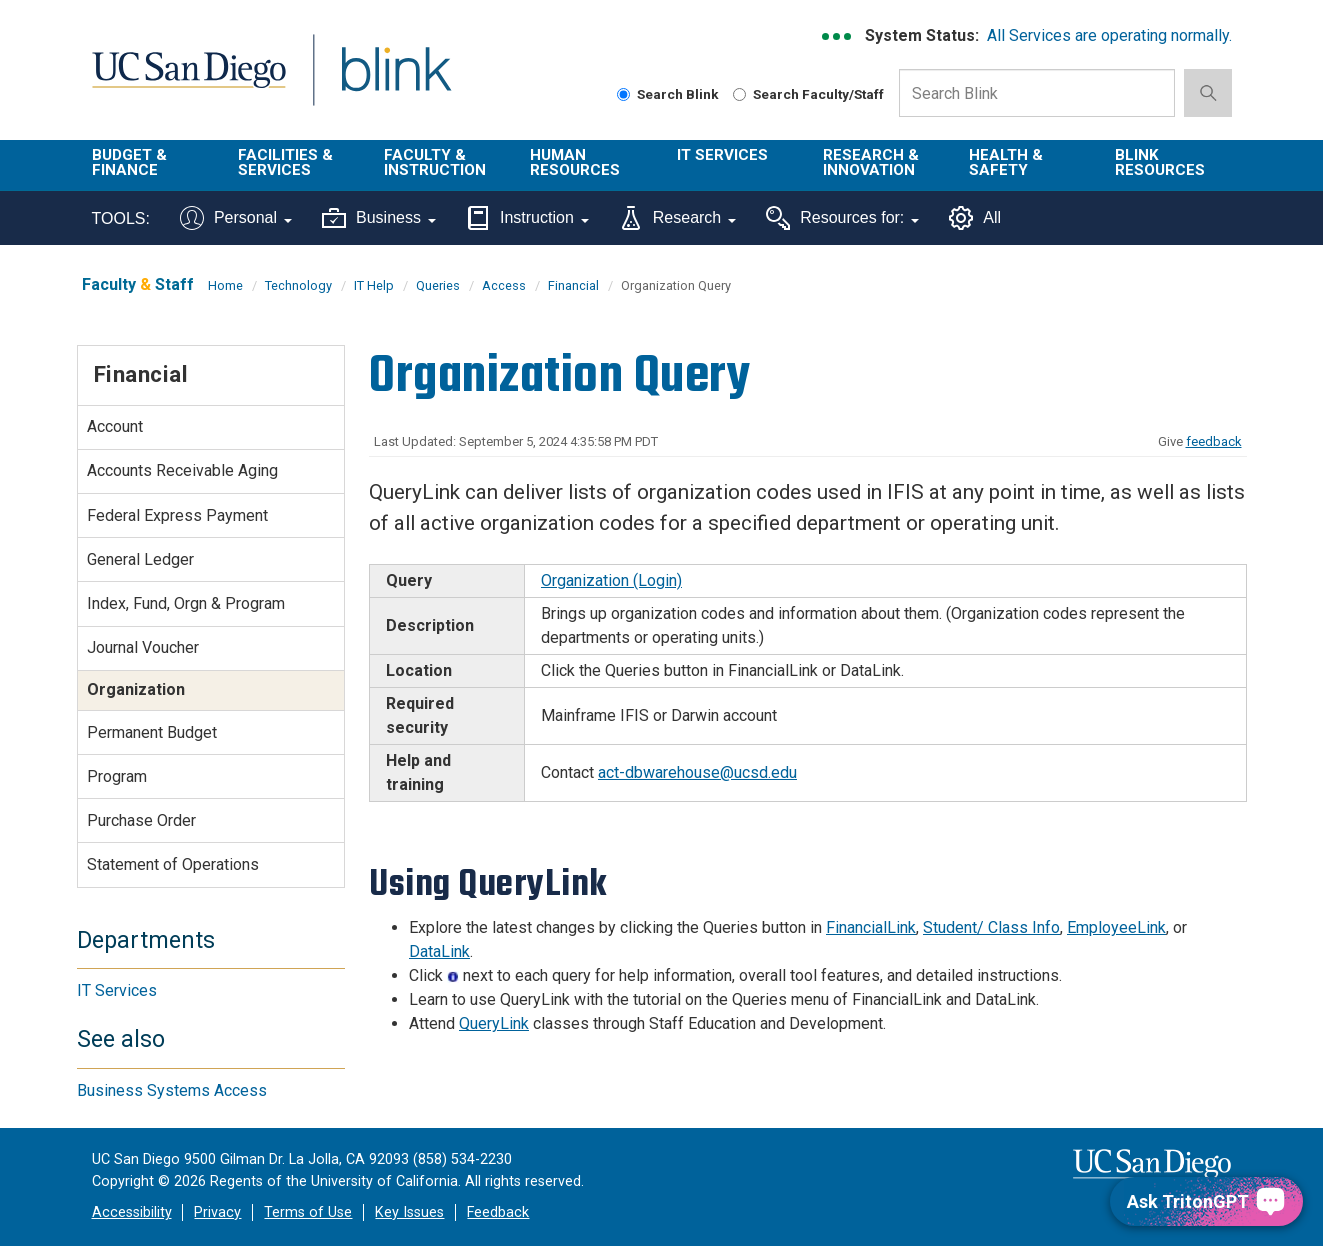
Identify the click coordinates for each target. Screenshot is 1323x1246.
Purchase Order (141, 820)
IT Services (722, 155)
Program (117, 776)
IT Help (374, 285)
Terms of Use (308, 1212)
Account (115, 426)
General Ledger (140, 559)
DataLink (439, 951)
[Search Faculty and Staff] (739, 94)
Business (379, 218)
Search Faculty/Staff (808, 94)
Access (504, 285)
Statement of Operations (173, 864)
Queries (438, 285)
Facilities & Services (285, 162)
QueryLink (494, 1023)
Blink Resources (1160, 162)
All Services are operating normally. (1109, 35)
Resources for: (842, 218)
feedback (1214, 441)
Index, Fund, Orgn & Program (186, 603)
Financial (573, 285)
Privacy (217, 1212)
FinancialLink (871, 927)
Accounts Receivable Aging (182, 470)
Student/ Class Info (991, 927)
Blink (395, 81)
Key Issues (409, 1212)
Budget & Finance (129, 162)
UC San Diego (188, 81)
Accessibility (132, 1212)
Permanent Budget (152, 732)
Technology (298, 285)
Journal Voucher (143, 647)
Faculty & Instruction (435, 162)
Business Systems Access (172, 1090)
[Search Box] (1037, 93)
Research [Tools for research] (677, 218)
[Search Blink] (623, 94)
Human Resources (575, 162)
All (975, 218)
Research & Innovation (871, 162)
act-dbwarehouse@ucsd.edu (697, 772)
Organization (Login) (611, 580)
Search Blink (668, 94)
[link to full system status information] (837, 36)
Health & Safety (1006, 162)
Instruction (527, 218)
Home (225, 285)
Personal (236, 218)
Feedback (498, 1212)
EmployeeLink (1116, 927)
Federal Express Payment (177, 515)
